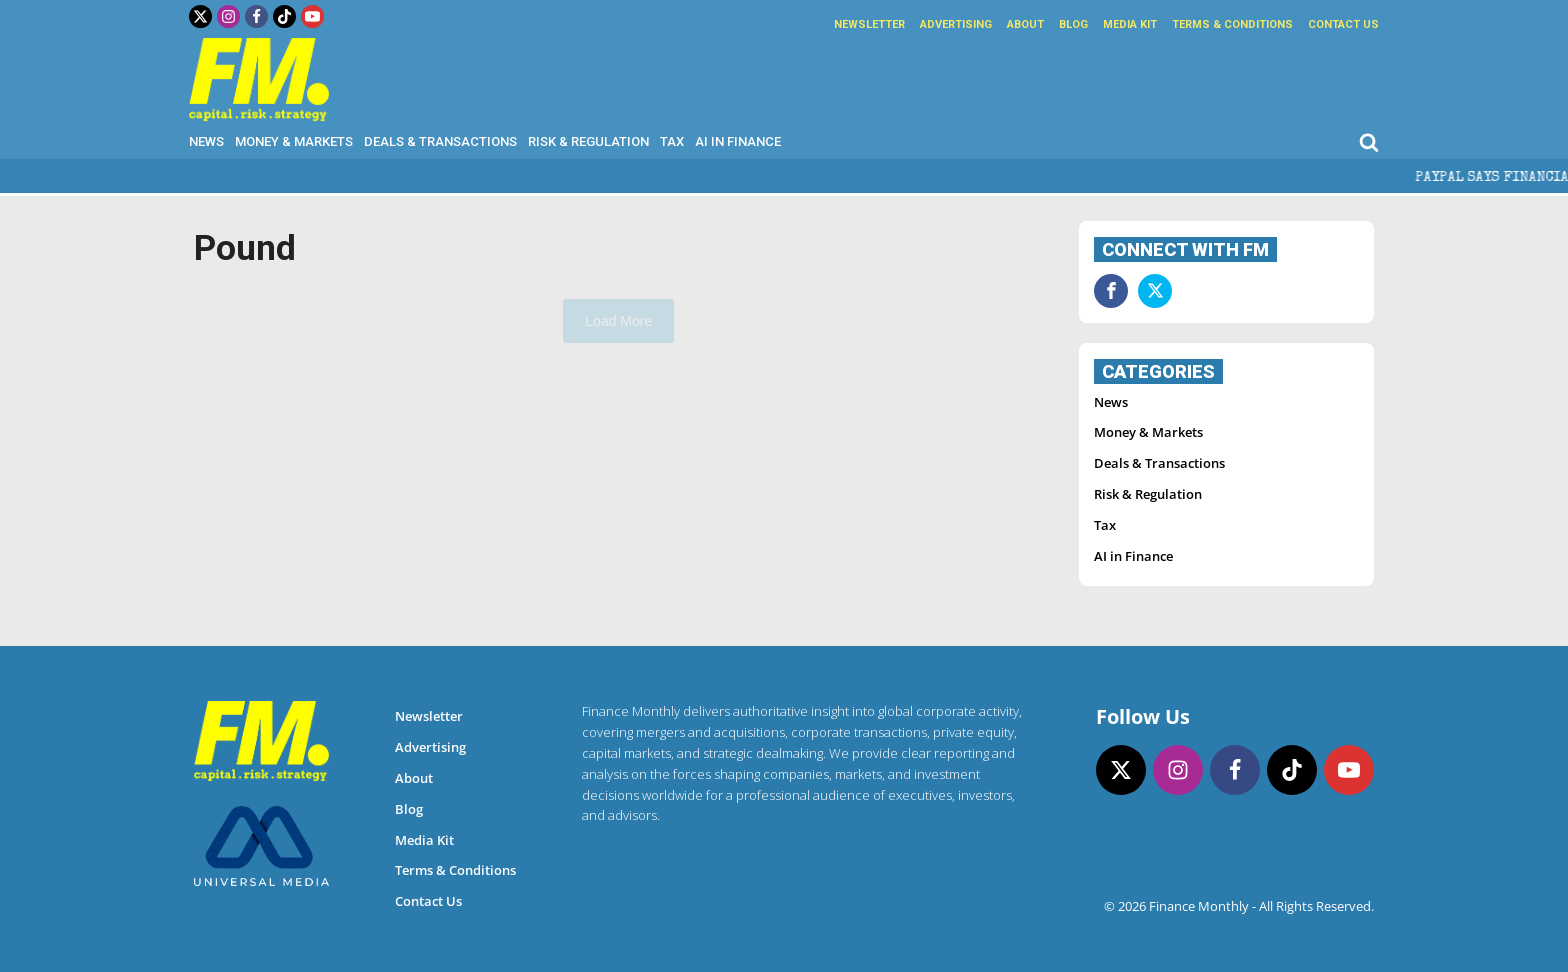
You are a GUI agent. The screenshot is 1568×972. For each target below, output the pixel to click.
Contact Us (1343, 24)
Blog (1073, 24)
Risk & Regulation (588, 141)
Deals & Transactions (440, 141)
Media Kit (1130, 24)
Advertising (956, 24)
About (1025, 24)
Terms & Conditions (1232, 24)
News (206, 141)
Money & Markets (294, 141)
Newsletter (869, 24)
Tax (672, 141)
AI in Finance (738, 141)
